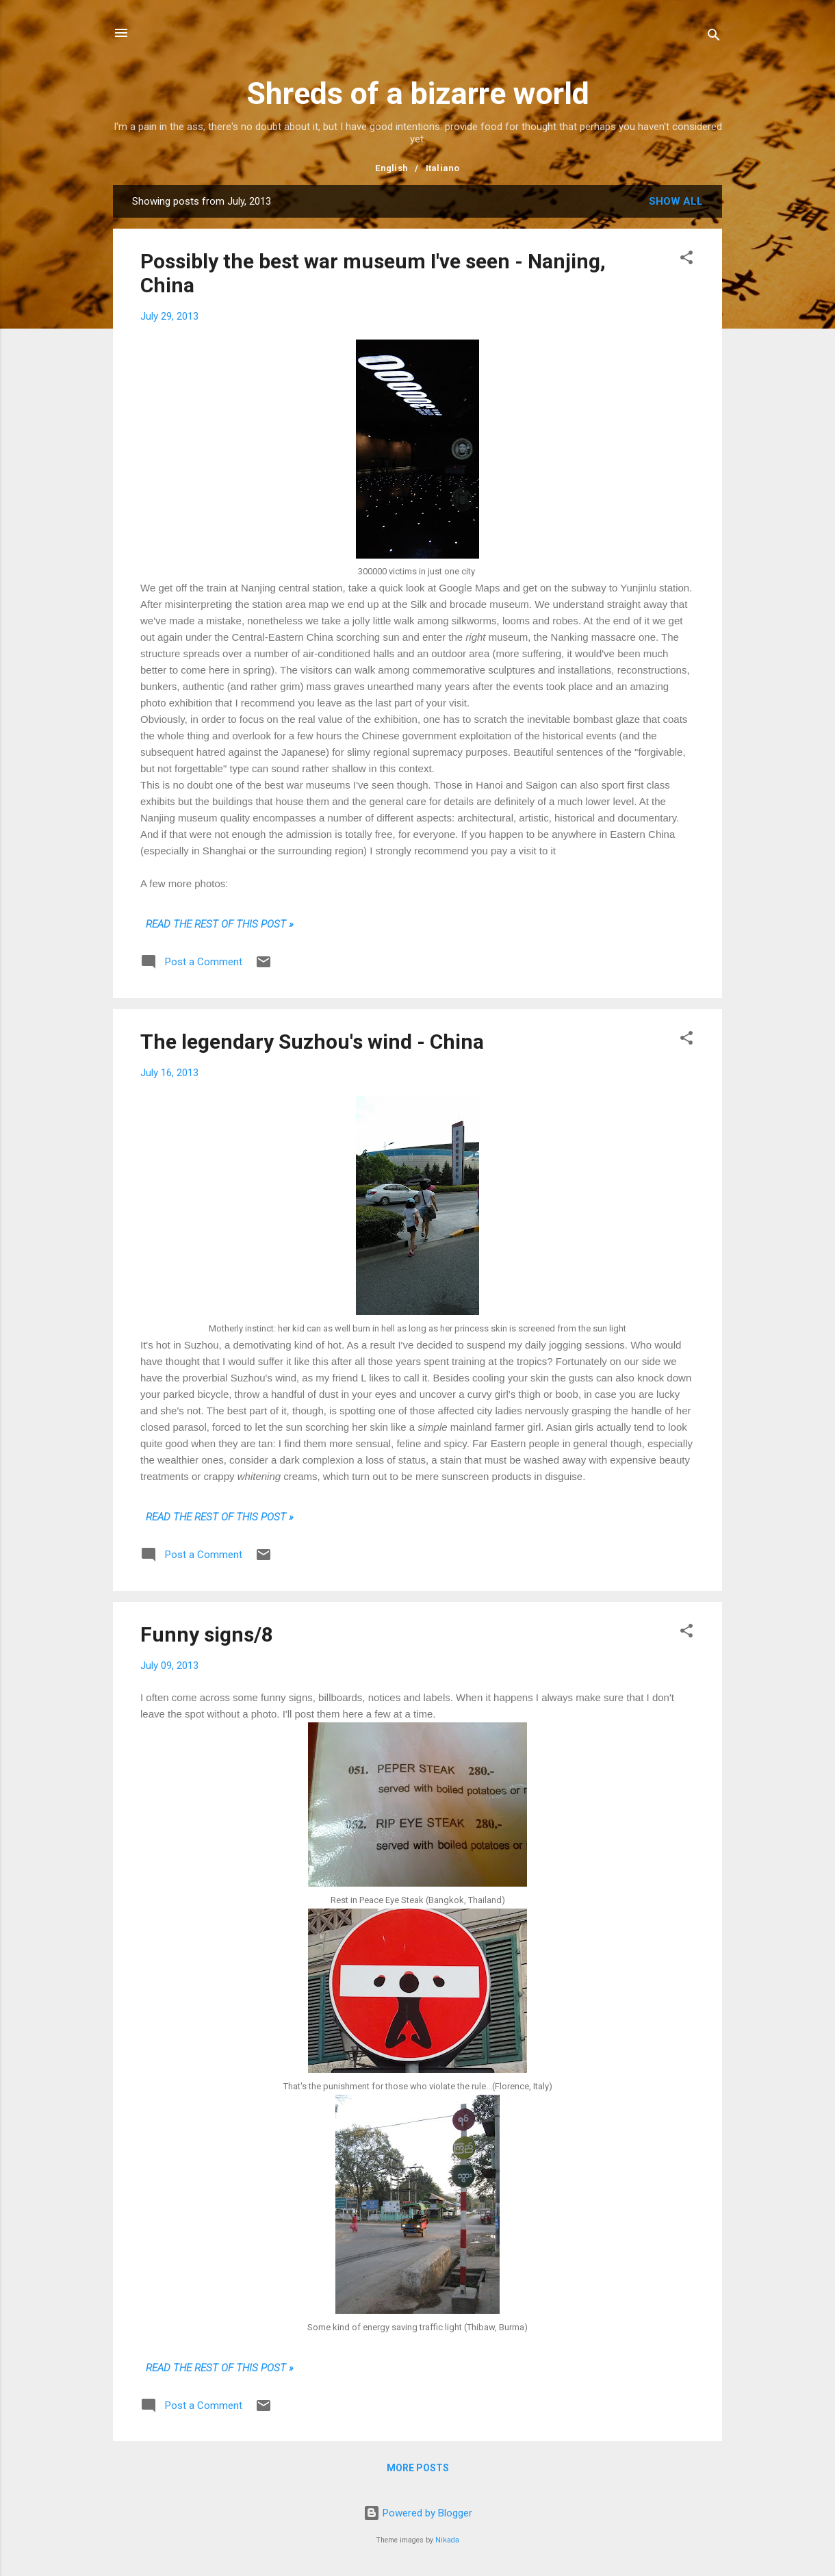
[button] (686, 259)
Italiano (443, 168)
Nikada (447, 2540)
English (391, 168)
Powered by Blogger (417, 2513)
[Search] (714, 37)
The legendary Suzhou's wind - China (312, 1042)
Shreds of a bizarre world (417, 93)
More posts (418, 2467)
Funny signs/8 (206, 1634)
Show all (676, 201)
